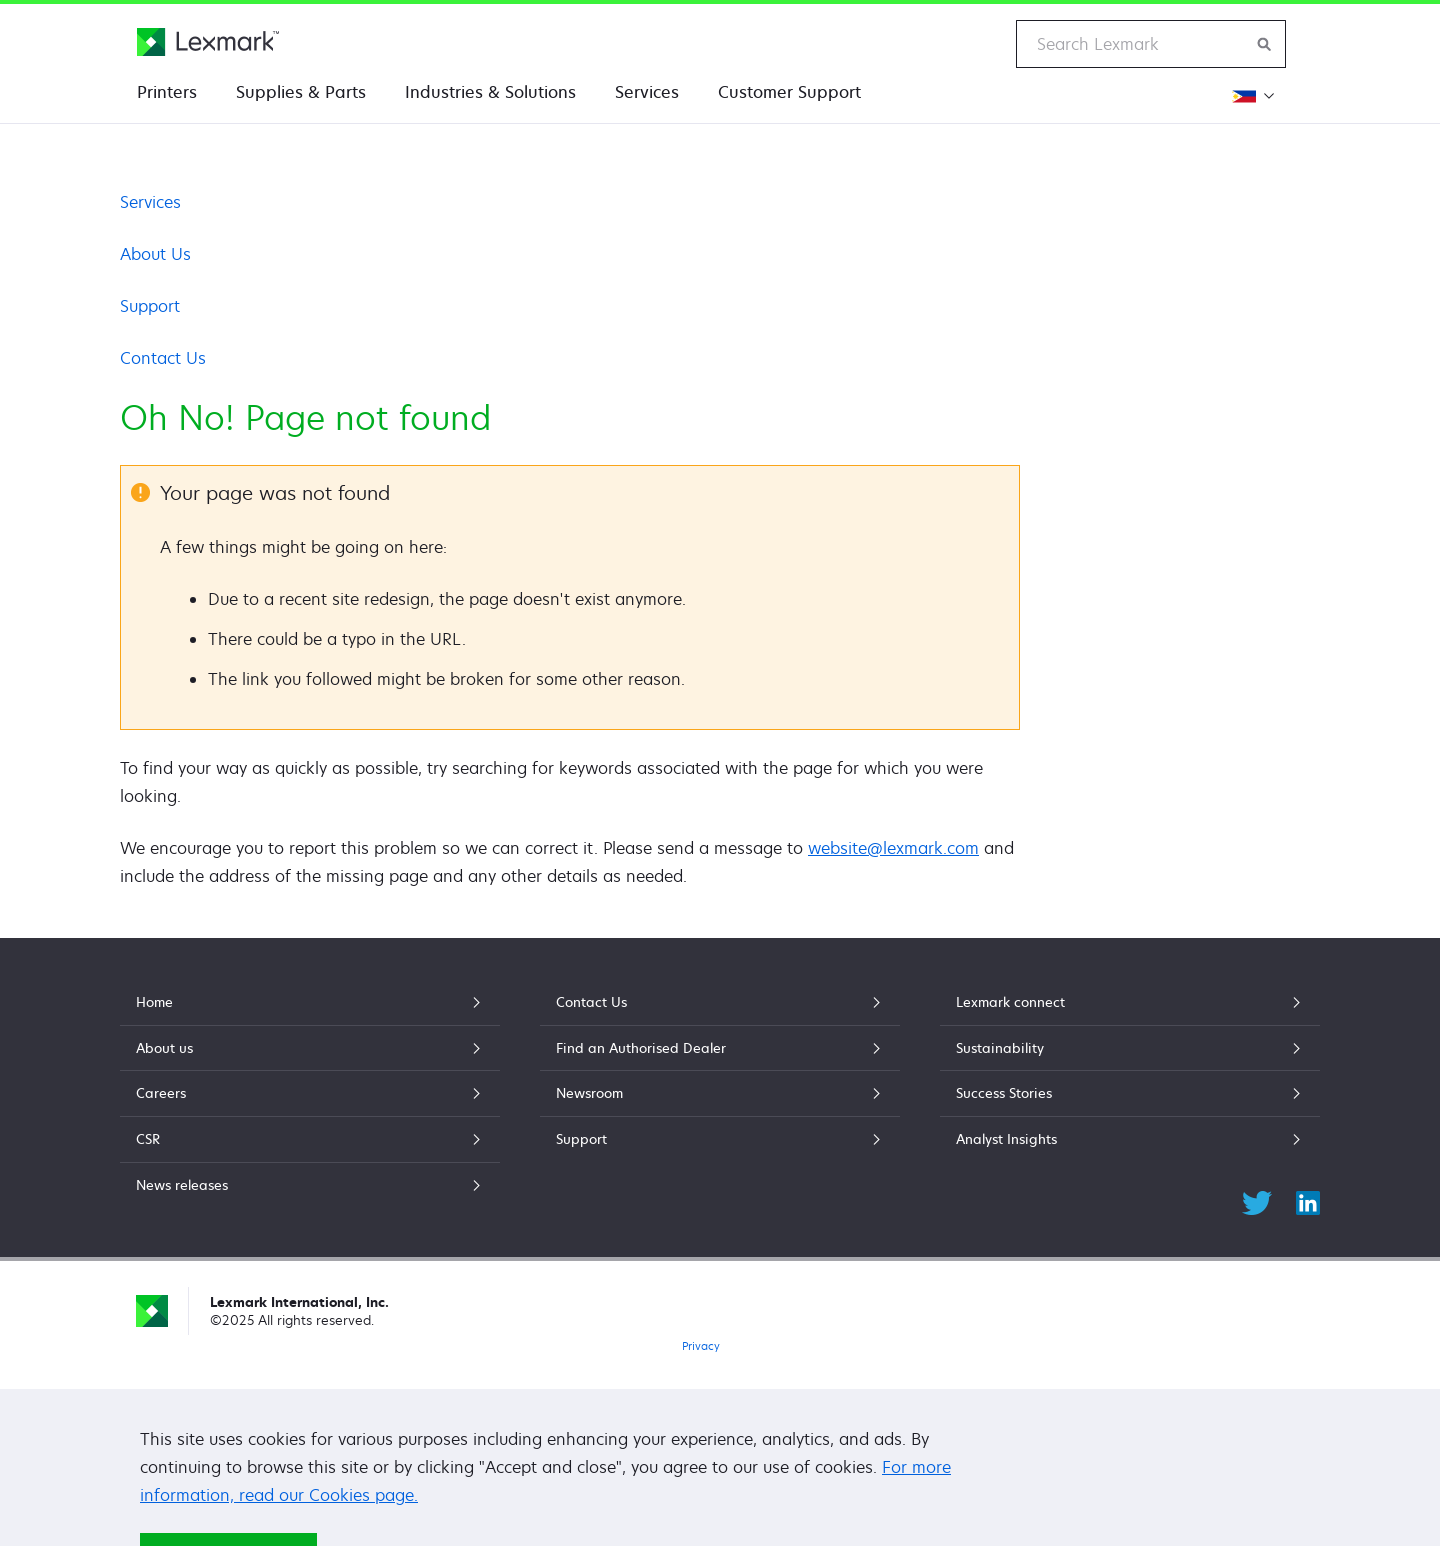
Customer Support (789, 92)
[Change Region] (1253, 95)
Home (310, 1002)
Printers (167, 92)
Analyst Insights (1130, 1139)
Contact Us (163, 358)
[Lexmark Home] (208, 42)
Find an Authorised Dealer (720, 1048)
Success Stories (1130, 1093)
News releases (310, 1185)
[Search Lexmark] (1265, 44)
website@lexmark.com (893, 848)
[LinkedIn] (1308, 1200)
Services (647, 92)
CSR (310, 1139)
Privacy (701, 1345)
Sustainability (1130, 1048)
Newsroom (720, 1093)
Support (150, 306)
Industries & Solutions (490, 92)
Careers (310, 1093)
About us (310, 1048)
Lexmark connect (1130, 1002)
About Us (155, 254)
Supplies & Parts (301, 92)
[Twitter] (1257, 1200)
